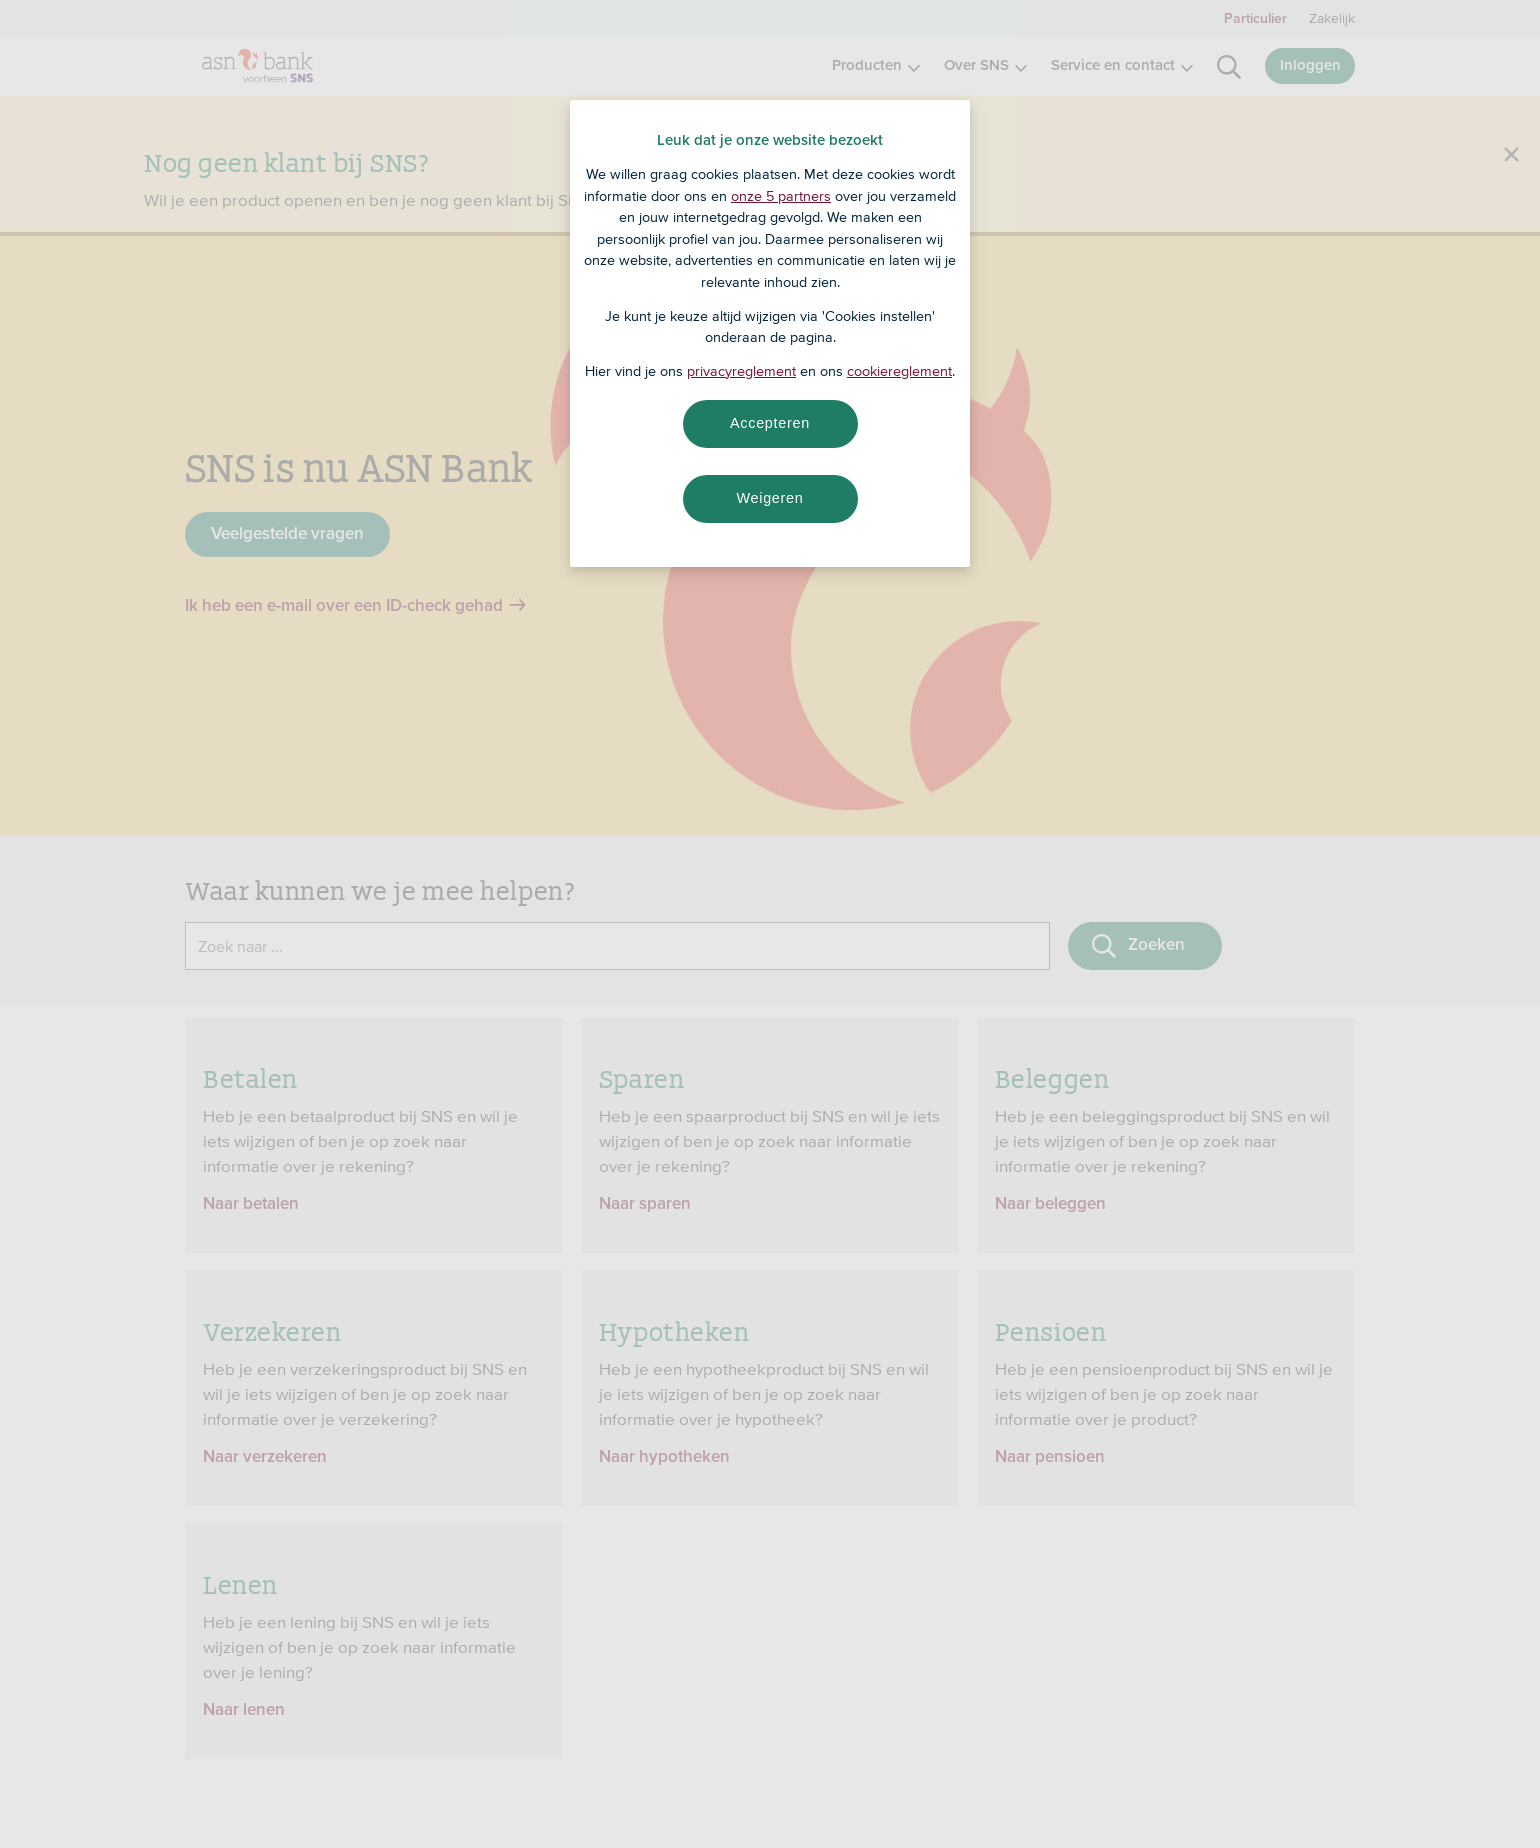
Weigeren (769, 498)
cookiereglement (899, 371)
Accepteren (770, 423)
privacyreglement (741, 371)
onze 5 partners (781, 196)
